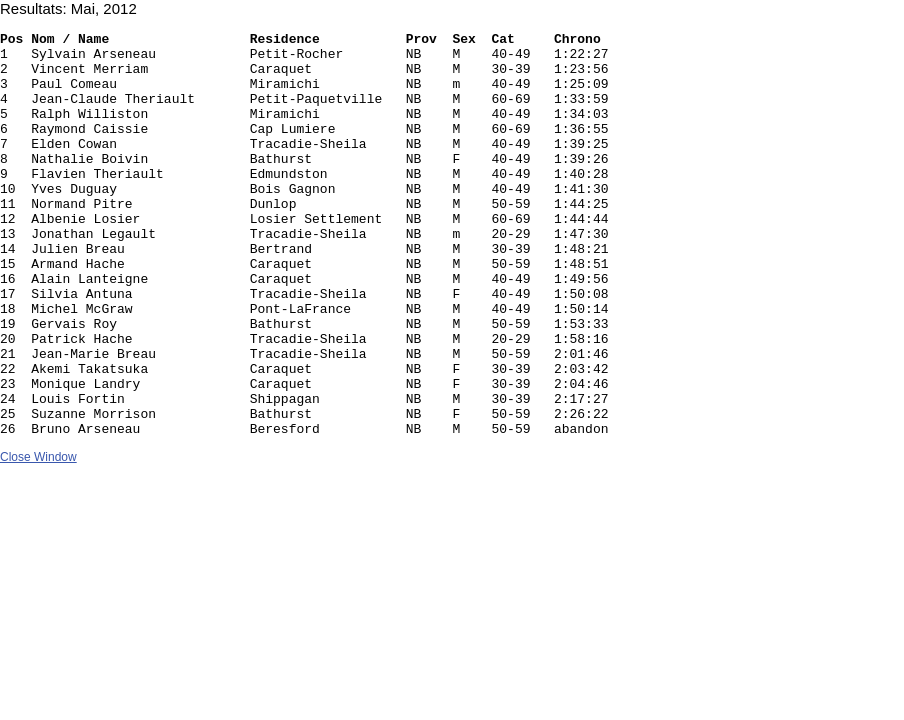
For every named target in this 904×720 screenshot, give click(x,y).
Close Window (38, 538)
